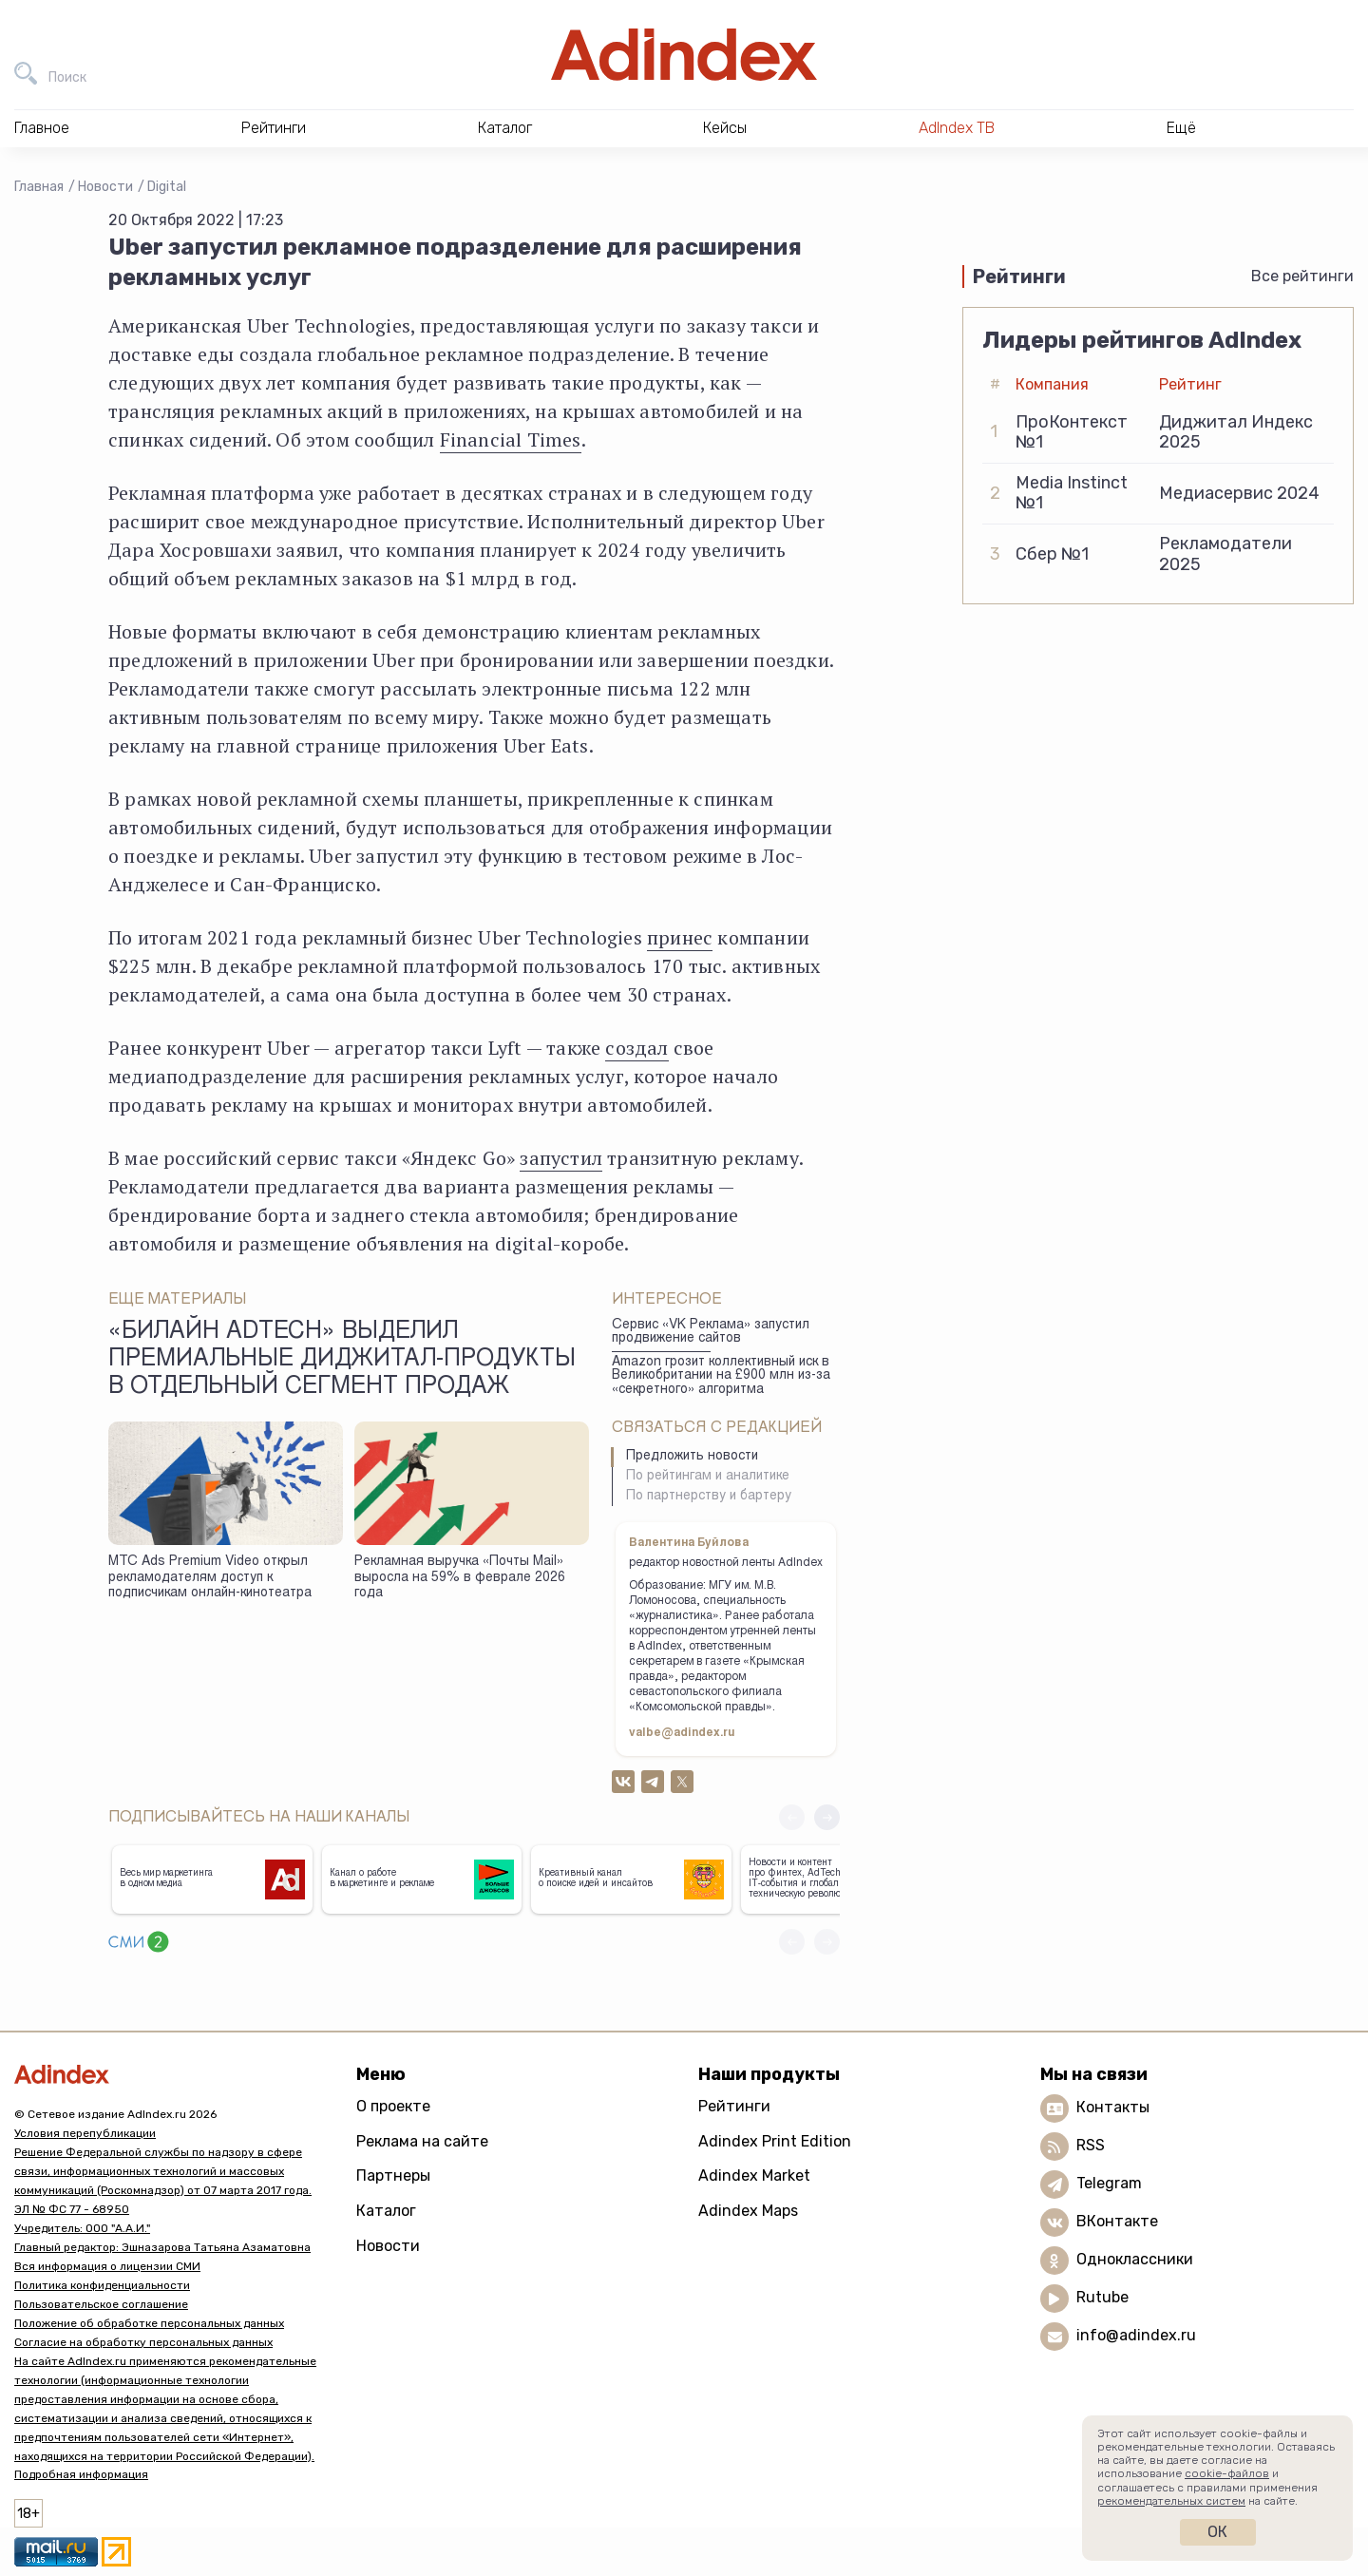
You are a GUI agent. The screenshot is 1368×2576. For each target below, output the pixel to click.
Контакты (1113, 2107)
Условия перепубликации (85, 2133)
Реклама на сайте (422, 2141)
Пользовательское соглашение (101, 2304)
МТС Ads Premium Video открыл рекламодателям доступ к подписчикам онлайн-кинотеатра (210, 1577)
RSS (1090, 2145)
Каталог (386, 2211)
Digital (166, 187)
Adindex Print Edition (774, 2141)
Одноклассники (1134, 2259)
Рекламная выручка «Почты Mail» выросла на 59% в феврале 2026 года (459, 1577)
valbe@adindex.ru (682, 1733)
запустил (561, 1158)
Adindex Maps (748, 2211)
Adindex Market (754, 2175)
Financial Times (510, 439)
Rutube (1102, 2297)
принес (679, 937)
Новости (105, 187)
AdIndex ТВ (957, 128)
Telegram (1109, 2183)
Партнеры (393, 2175)
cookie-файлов (1227, 2473)
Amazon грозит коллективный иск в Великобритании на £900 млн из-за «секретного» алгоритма (721, 1376)
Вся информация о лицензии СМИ (107, 2266)
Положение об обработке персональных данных (149, 2323)
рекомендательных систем (1171, 2501)
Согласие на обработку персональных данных (143, 2342)
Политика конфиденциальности (102, 2285)
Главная (39, 187)
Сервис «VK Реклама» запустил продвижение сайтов (710, 1332)
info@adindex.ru (1136, 2335)
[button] (827, 1817)
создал (636, 1047)
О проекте (393, 2106)
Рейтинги (734, 2106)
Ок (1217, 2532)
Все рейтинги (1302, 276)
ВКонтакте (1117, 2221)
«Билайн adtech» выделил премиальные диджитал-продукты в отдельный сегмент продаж (342, 1361)
